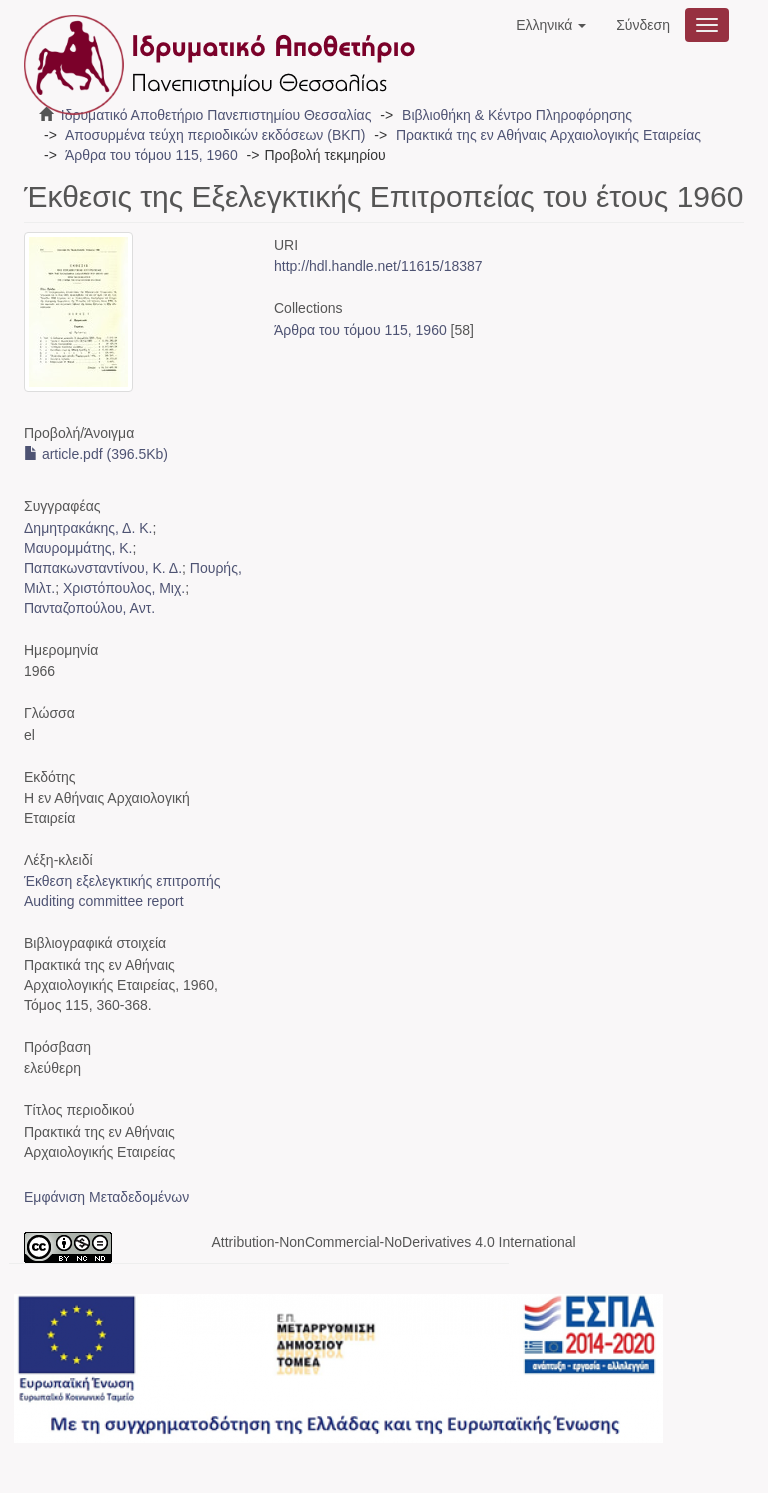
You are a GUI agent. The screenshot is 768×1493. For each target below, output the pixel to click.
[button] (551, 25)
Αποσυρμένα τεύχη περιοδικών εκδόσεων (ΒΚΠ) (215, 135)
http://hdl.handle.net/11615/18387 (378, 266)
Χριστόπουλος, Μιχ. (124, 588)
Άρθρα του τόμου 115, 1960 (151, 155)
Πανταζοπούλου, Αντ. (89, 608)
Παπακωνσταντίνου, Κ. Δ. (103, 568)
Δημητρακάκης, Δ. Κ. (88, 528)
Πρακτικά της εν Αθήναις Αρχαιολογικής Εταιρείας (548, 135)
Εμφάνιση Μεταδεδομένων (106, 1197)
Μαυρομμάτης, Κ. (78, 548)
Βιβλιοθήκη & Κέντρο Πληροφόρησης (517, 115)
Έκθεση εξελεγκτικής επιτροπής (122, 881)
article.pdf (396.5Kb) (96, 454)
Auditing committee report (104, 901)
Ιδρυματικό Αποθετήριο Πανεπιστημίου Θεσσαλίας (216, 115)
